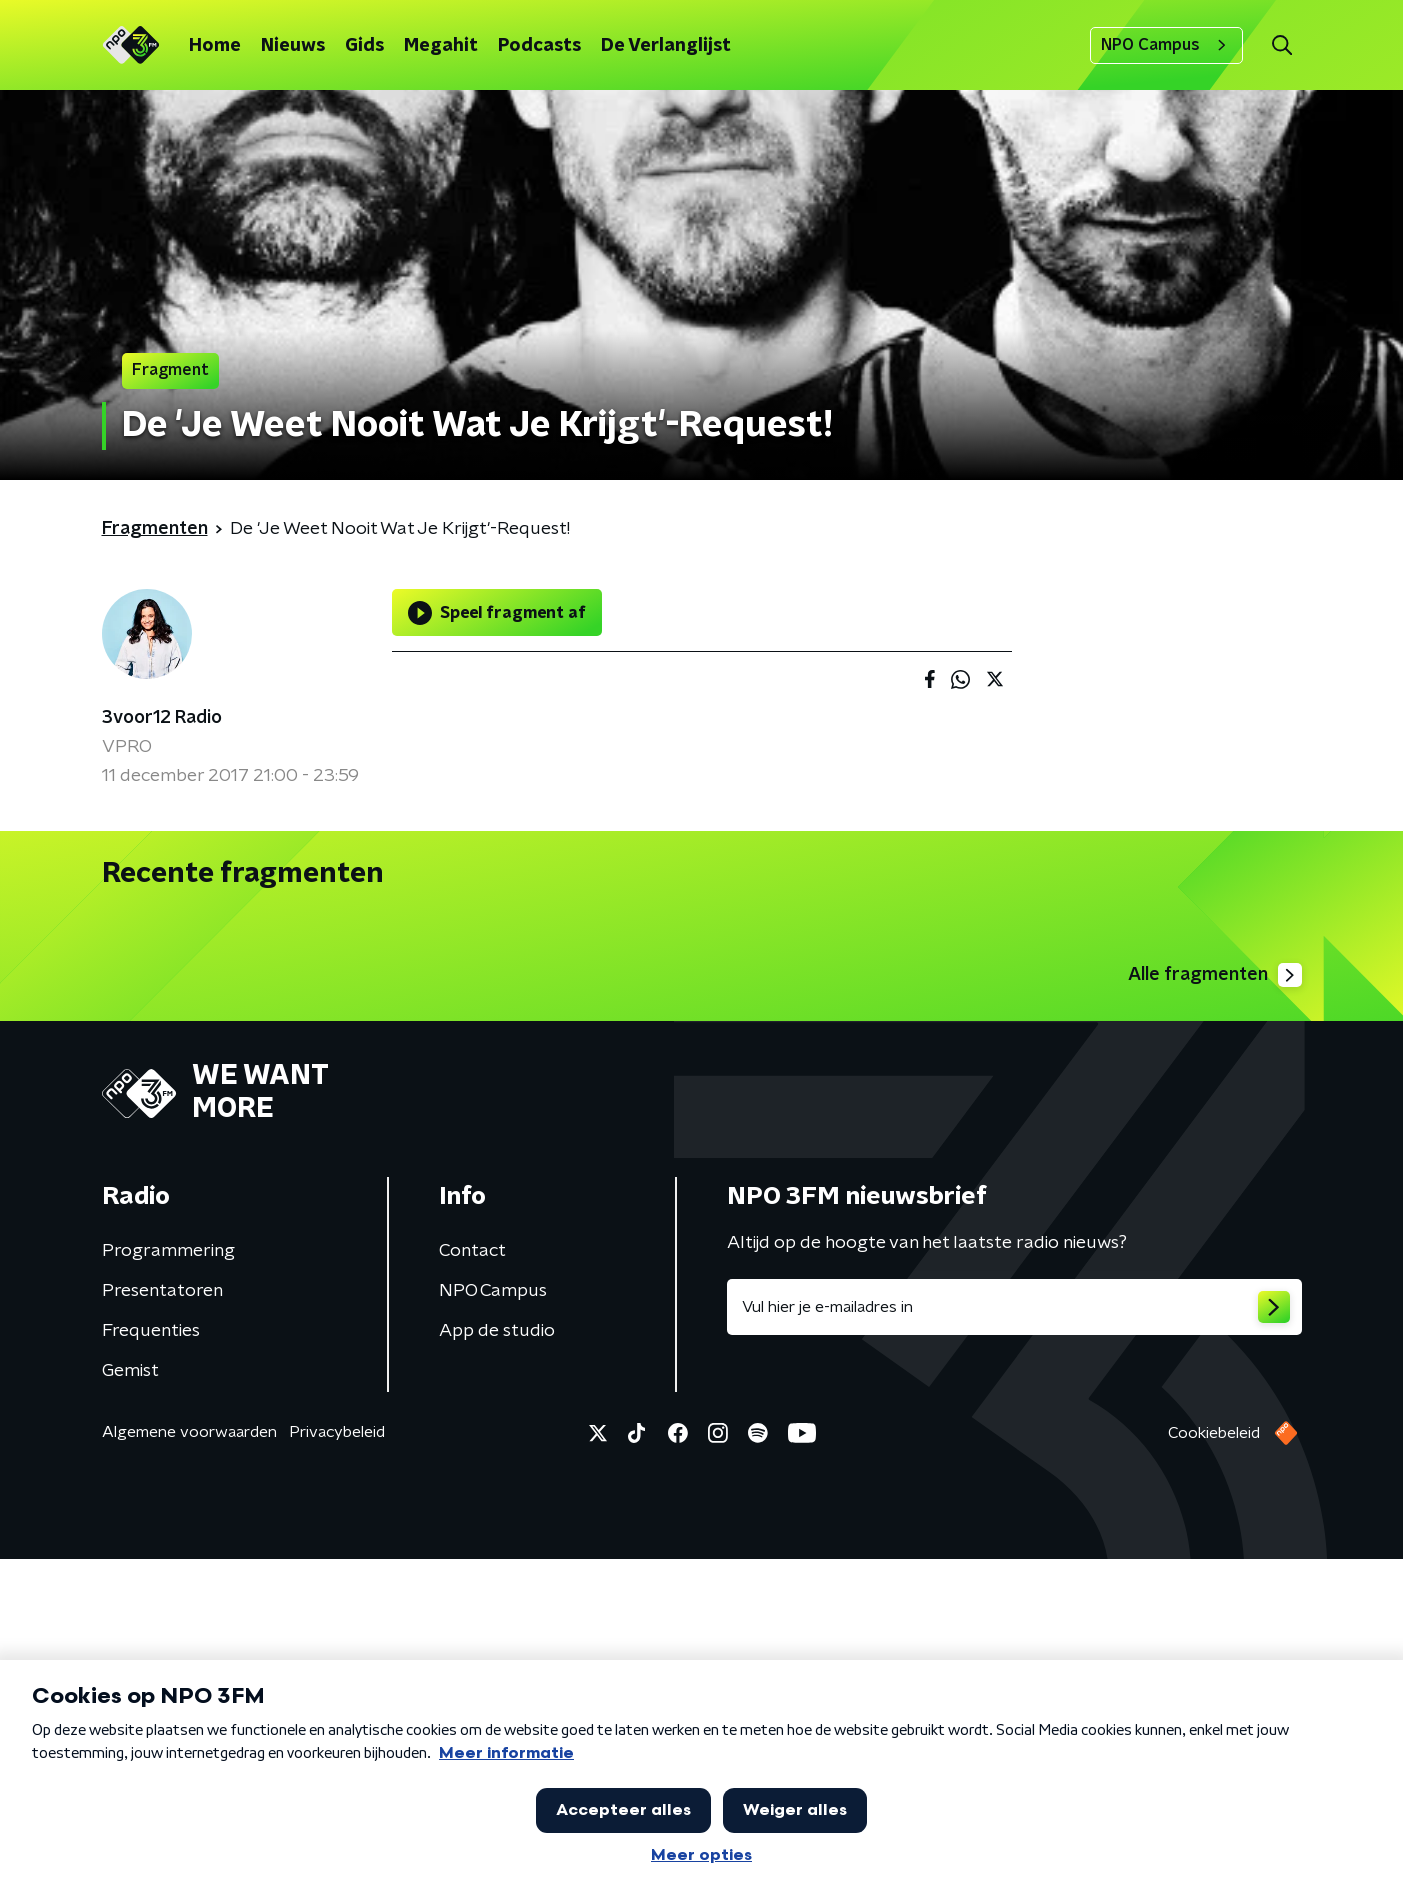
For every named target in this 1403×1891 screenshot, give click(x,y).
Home (215, 46)
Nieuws (293, 46)
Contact (472, 1583)
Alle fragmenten (1215, 1307)
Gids (364, 46)
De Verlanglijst (666, 46)
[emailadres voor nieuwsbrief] (1014, 1639)
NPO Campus (1166, 45)
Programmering (168, 1583)
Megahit (441, 46)
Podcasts (539, 46)
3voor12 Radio (162, 718)
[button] (1282, 45)
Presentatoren (162, 1623)
